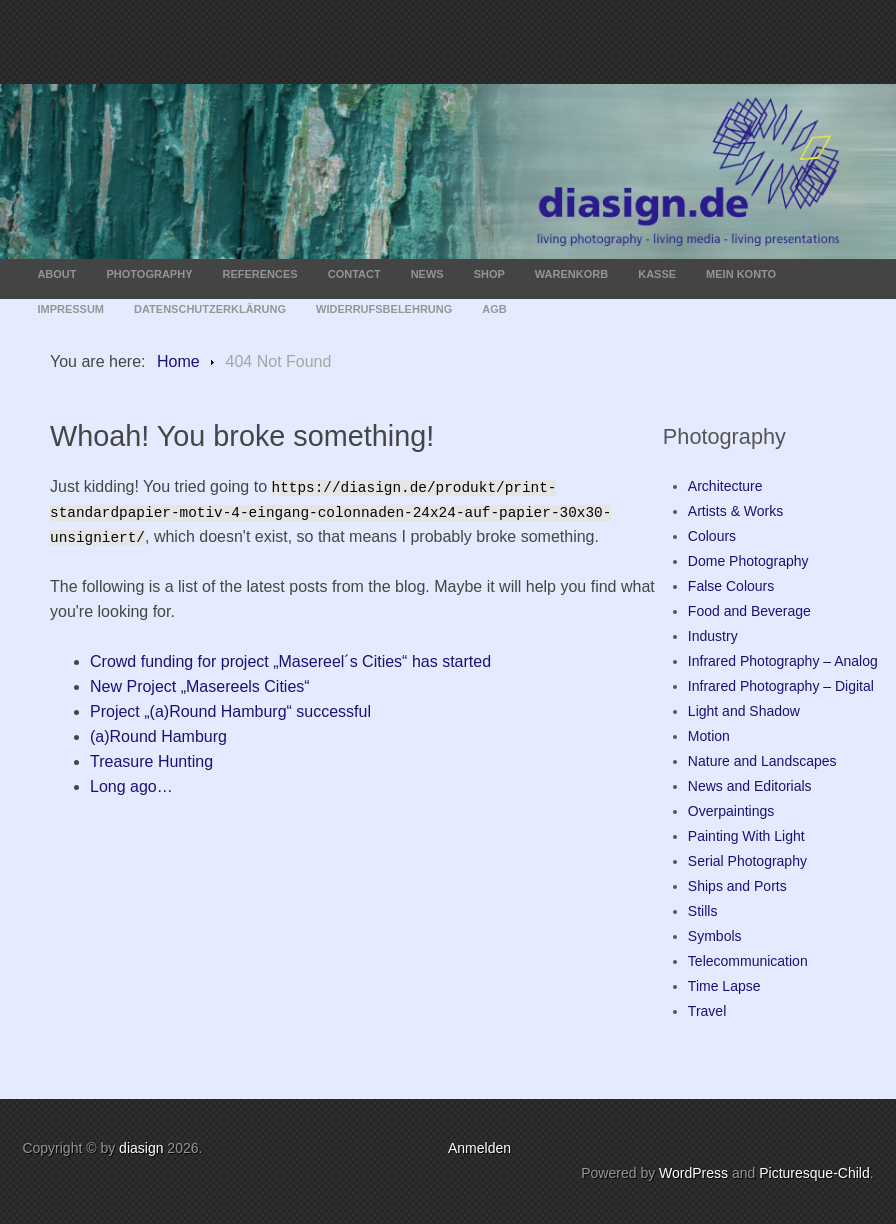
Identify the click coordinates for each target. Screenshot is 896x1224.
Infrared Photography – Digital (781, 686)
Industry (713, 636)
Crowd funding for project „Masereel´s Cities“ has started (290, 661)
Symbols (715, 936)
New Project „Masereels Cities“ (200, 686)
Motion (709, 736)
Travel (707, 1011)
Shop (489, 274)
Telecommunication (748, 961)
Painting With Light (746, 836)
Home (178, 361)
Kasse (657, 274)
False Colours (731, 586)
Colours (712, 536)
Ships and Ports (737, 886)
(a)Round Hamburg (158, 736)
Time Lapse (724, 986)
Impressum (70, 309)
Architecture (725, 486)
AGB (494, 309)
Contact (354, 274)
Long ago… (131, 786)
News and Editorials (750, 786)
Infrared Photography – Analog (783, 661)
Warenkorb (571, 274)
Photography (150, 274)
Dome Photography (748, 561)
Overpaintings (731, 811)
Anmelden (479, 1148)
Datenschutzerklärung (210, 309)
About (56, 274)
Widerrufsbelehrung (384, 309)
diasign (143, 1148)
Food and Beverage (749, 611)
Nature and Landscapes (762, 761)
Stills (703, 911)
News (427, 274)
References (260, 274)
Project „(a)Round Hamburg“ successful (230, 711)
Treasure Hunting (151, 761)
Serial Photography (747, 861)
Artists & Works (735, 511)
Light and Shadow (744, 711)
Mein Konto (741, 274)
